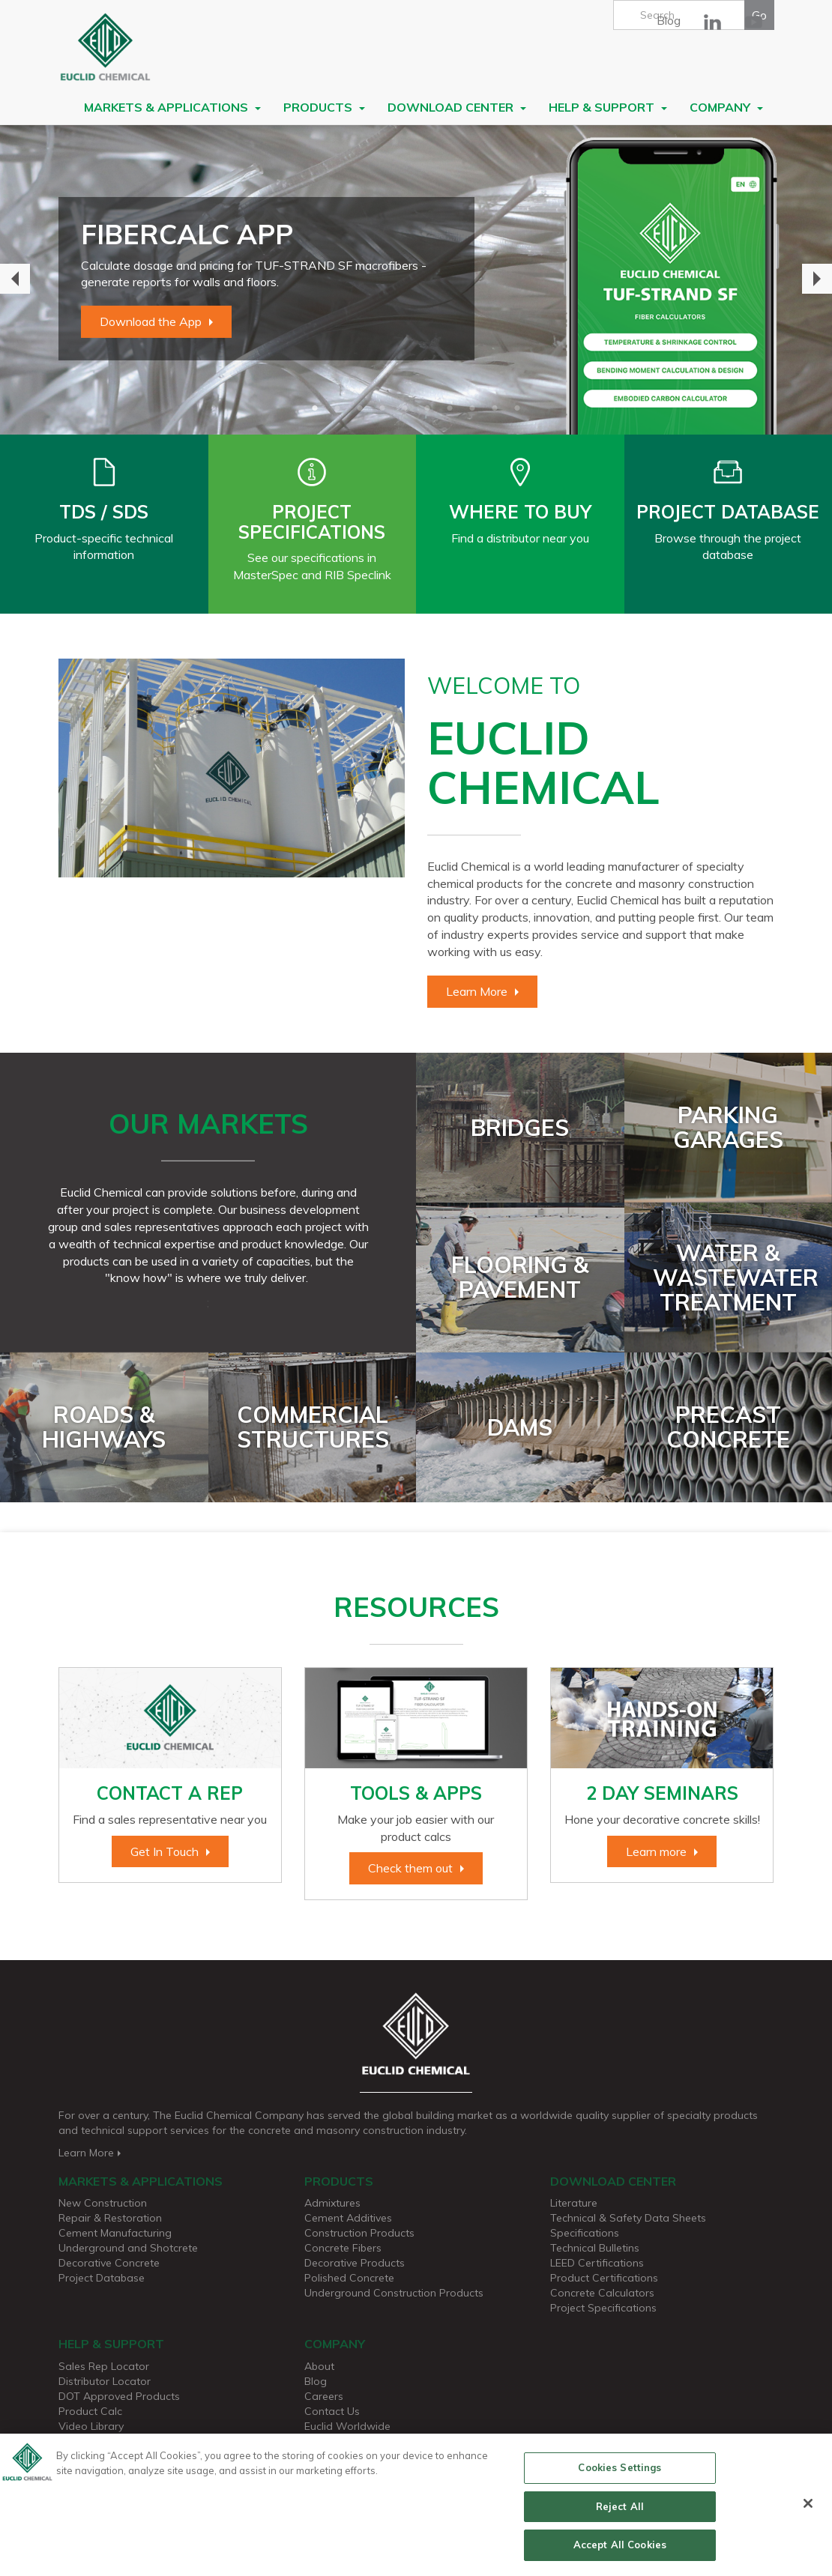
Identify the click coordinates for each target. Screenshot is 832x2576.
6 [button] (427, 408)
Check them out (410, 1867)
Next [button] (817, 279)
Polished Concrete (349, 2278)
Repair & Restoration (110, 2218)
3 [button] (359, 408)
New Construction (102, 2203)
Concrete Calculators (602, 2293)
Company (726, 107)
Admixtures (332, 2203)
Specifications (584, 2233)
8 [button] (472, 408)
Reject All (620, 2512)
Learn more (656, 1851)
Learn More (476, 991)
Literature (573, 2203)
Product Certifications (604, 2278)
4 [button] (382, 408)
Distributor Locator (104, 2381)
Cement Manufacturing (115, 2233)
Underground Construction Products (393, 2293)
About (319, 2366)
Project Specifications (603, 2308)
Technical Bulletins (594, 2248)
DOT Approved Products (119, 2396)
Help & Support (608, 107)
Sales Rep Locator (103, 2366)
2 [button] (337, 408)
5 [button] (404, 408)
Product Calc (90, 2411)
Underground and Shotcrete (128, 2248)
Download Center (457, 107)
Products (324, 107)
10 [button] (517, 408)
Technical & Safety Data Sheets (628, 2218)
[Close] (808, 2509)
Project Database (101, 2278)
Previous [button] (15, 279)
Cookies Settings (619, 2473)
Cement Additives (348, 2218)
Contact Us (332, 2411)
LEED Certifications (597, 2263)
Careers (323, 2396)
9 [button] (494, 408)
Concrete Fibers (343, 2248)
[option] (416, 279)
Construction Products (359, 2233)
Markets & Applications (172, 107)
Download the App (151, 321)
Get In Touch (164, 1851)
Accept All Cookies (619, 2551)
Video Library (91, 2426)
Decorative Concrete (109, 2263)
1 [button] (314, 408)
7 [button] (449, 408)
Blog (669, 20)
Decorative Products (354, 2263)
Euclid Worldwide (347, 2426)
